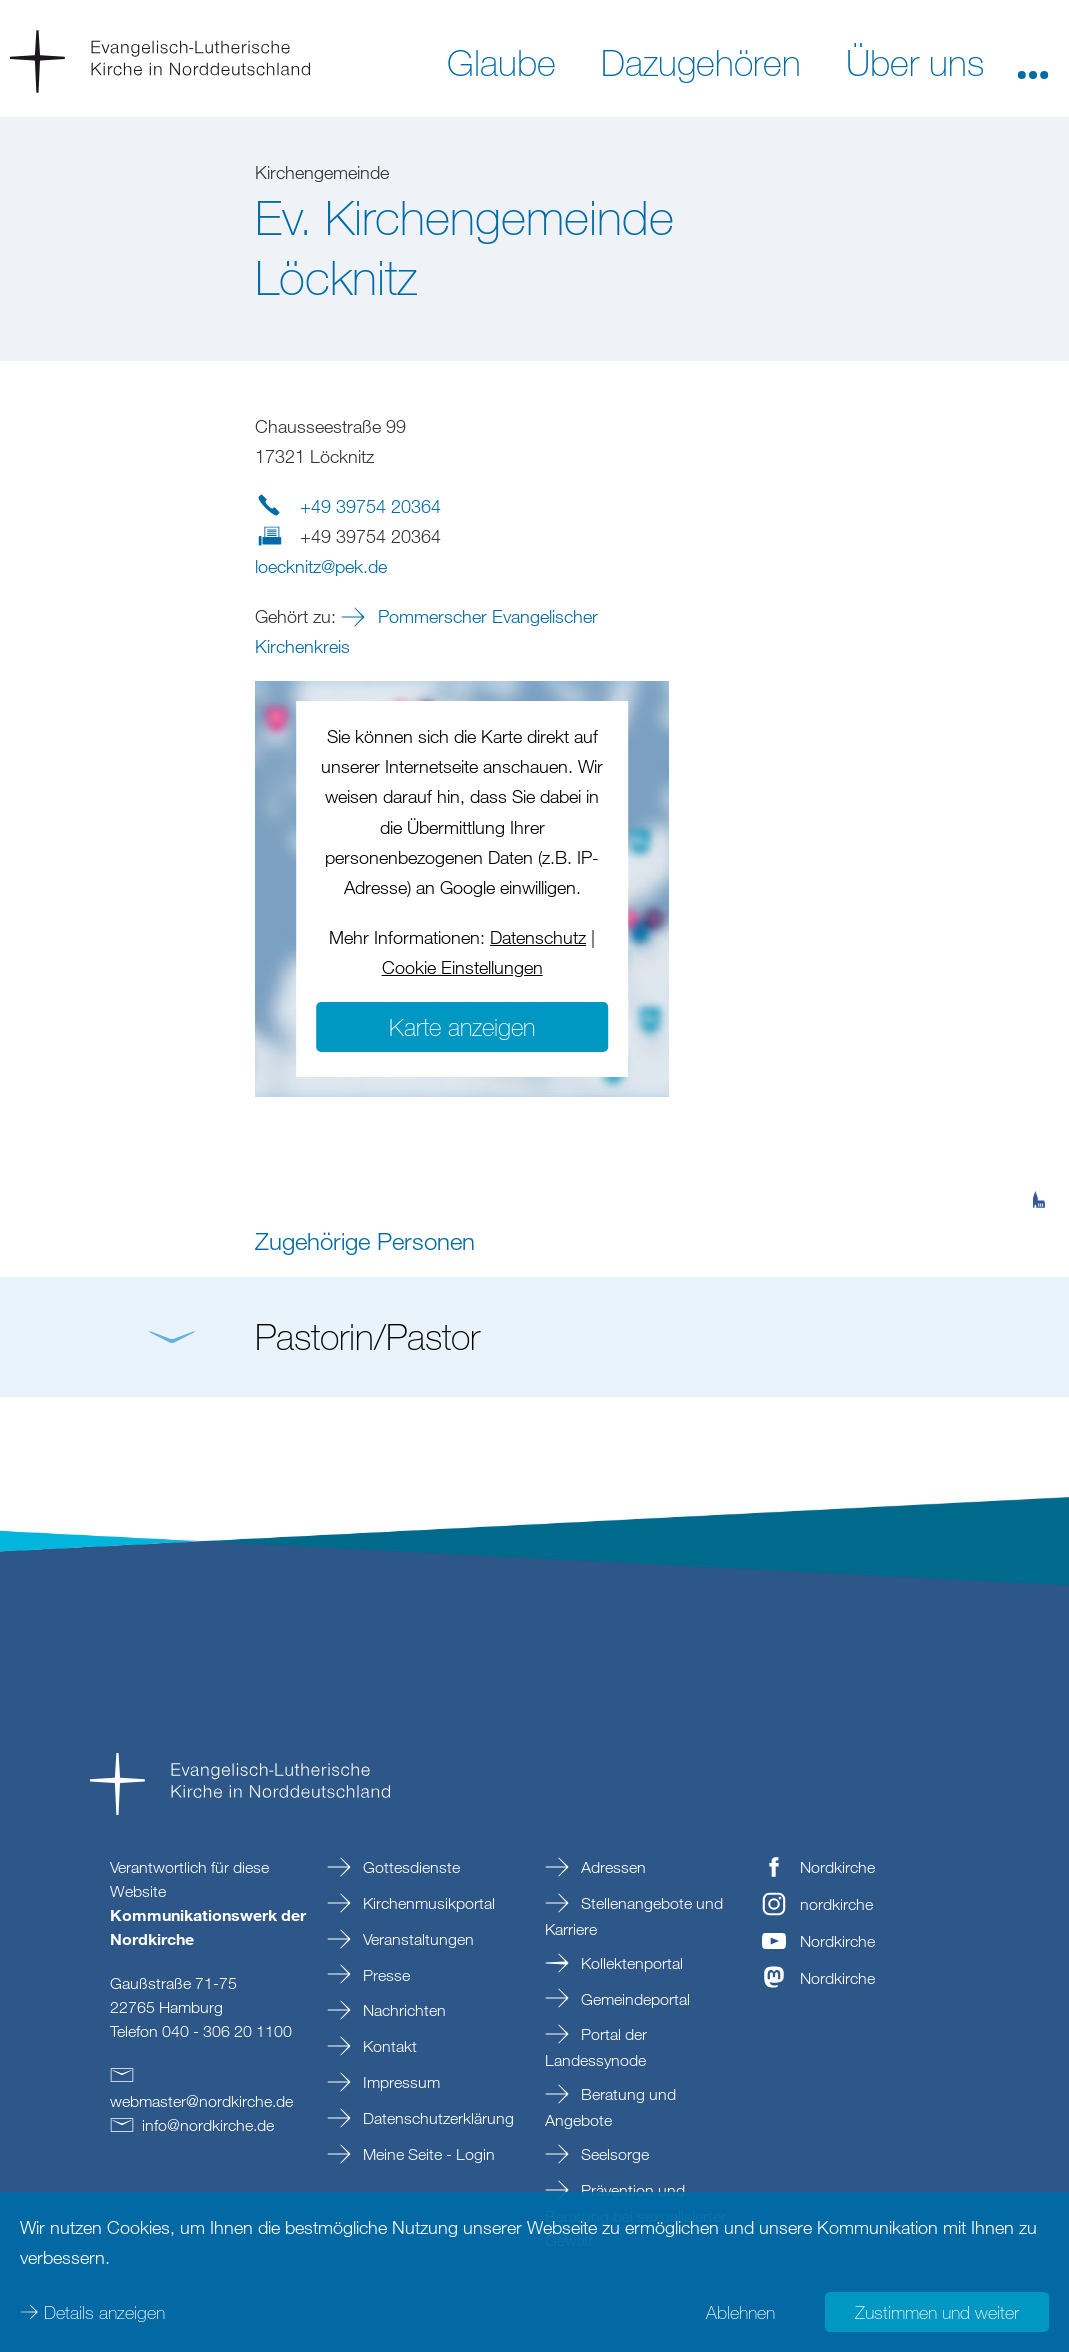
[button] (1033, 61)
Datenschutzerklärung (436, 2118)
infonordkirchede (208, 2125)
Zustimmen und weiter (937, 2312)
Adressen (611, 1867)
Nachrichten (402, 2010)
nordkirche (836, 1904)
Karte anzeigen (462, 1026)
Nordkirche (837, 1867)
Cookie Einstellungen (462, 967)
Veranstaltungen (416, 1939)
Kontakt (388, 2046)
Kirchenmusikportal (427, 1903)
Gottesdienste (409, 1867)
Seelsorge (613, 2154)
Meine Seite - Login (427, 2154)
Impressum (399, 2082)
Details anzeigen (104, 2312)
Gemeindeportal (633, 1999)
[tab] (1039, 1102)
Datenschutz (538, 937)
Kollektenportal (630, 1963)
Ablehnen (740, 2312)
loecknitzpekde (321, 566)
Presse (384, 1975)
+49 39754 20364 (370, 506)
